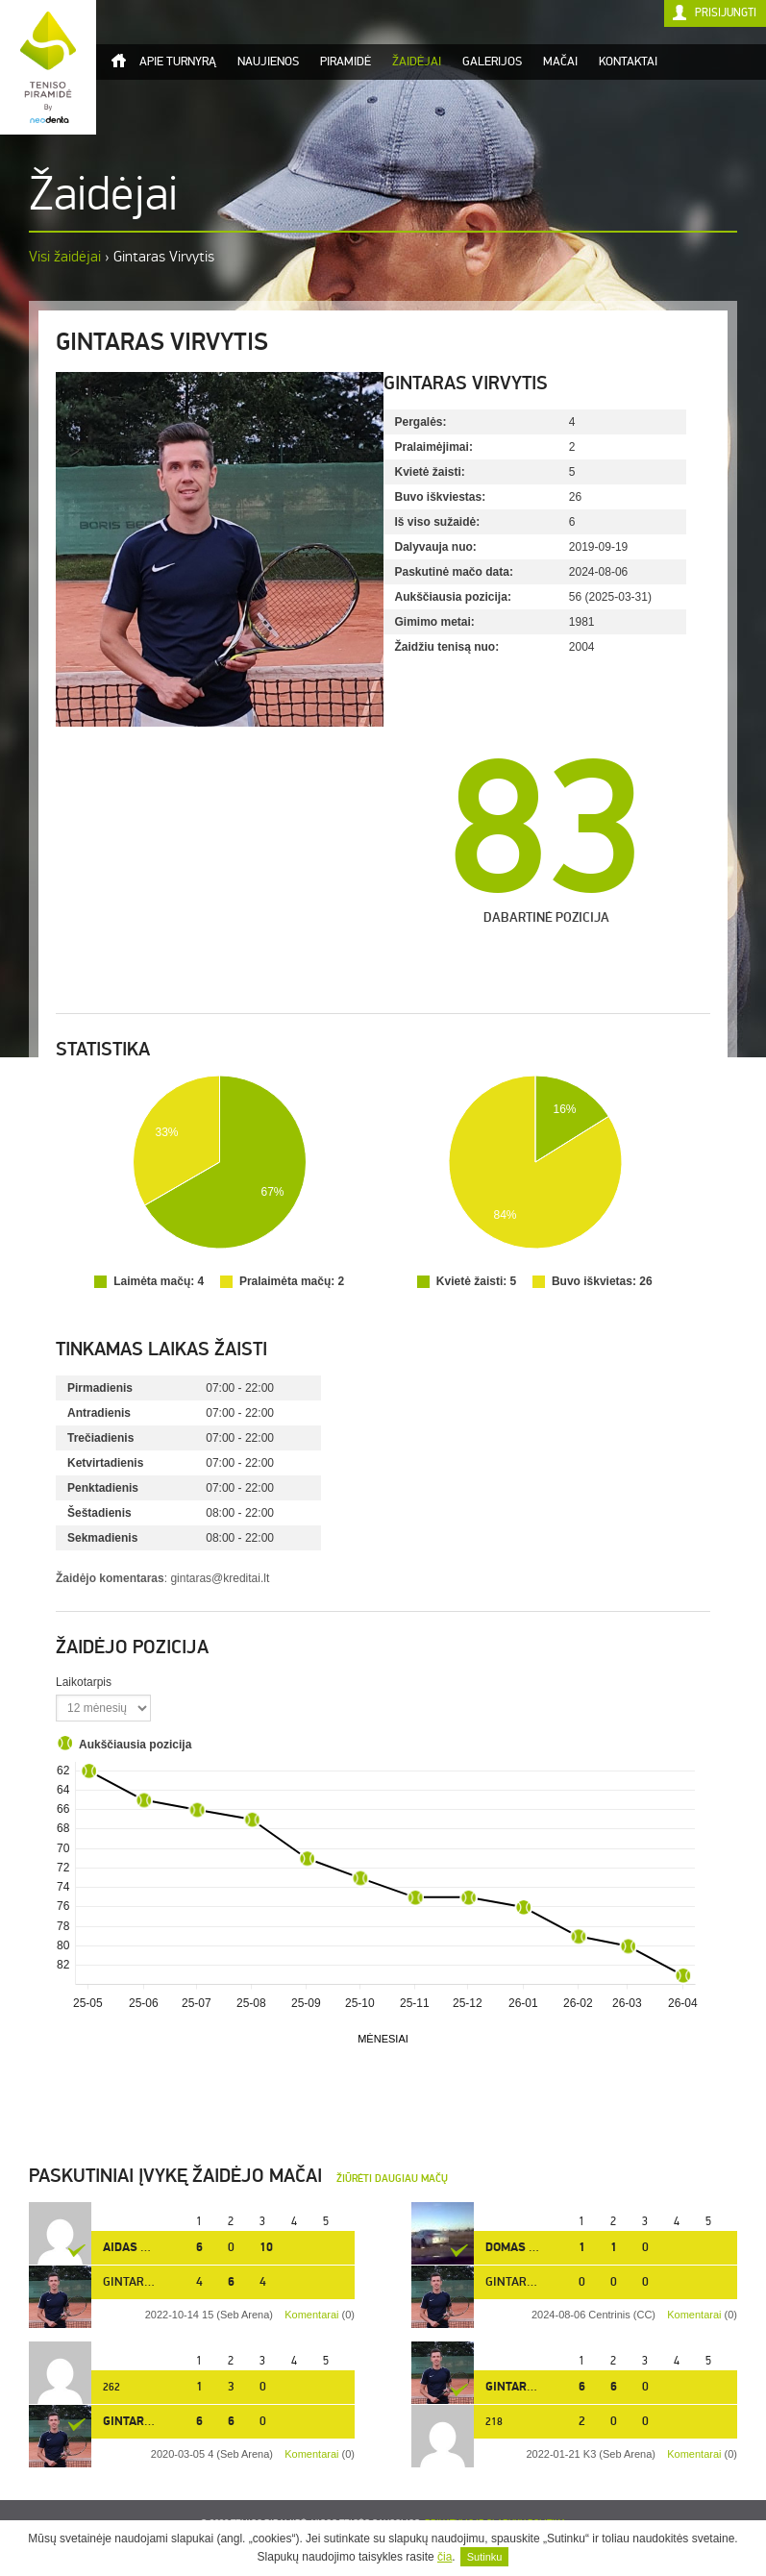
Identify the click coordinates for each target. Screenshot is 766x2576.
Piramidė (345, 61)
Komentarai (694, 2314)
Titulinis (118, 60)
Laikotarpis (83, 1682)
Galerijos (492, 61)
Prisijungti (725, 13)
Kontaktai (628, 61)
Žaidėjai (416, 61)
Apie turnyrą (177, 61)
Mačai (560, 61)
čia (444, 2557)
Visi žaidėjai (65, 256)
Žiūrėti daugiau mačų (392, 2178)
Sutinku (485, 2557)
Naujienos (268, 61)
